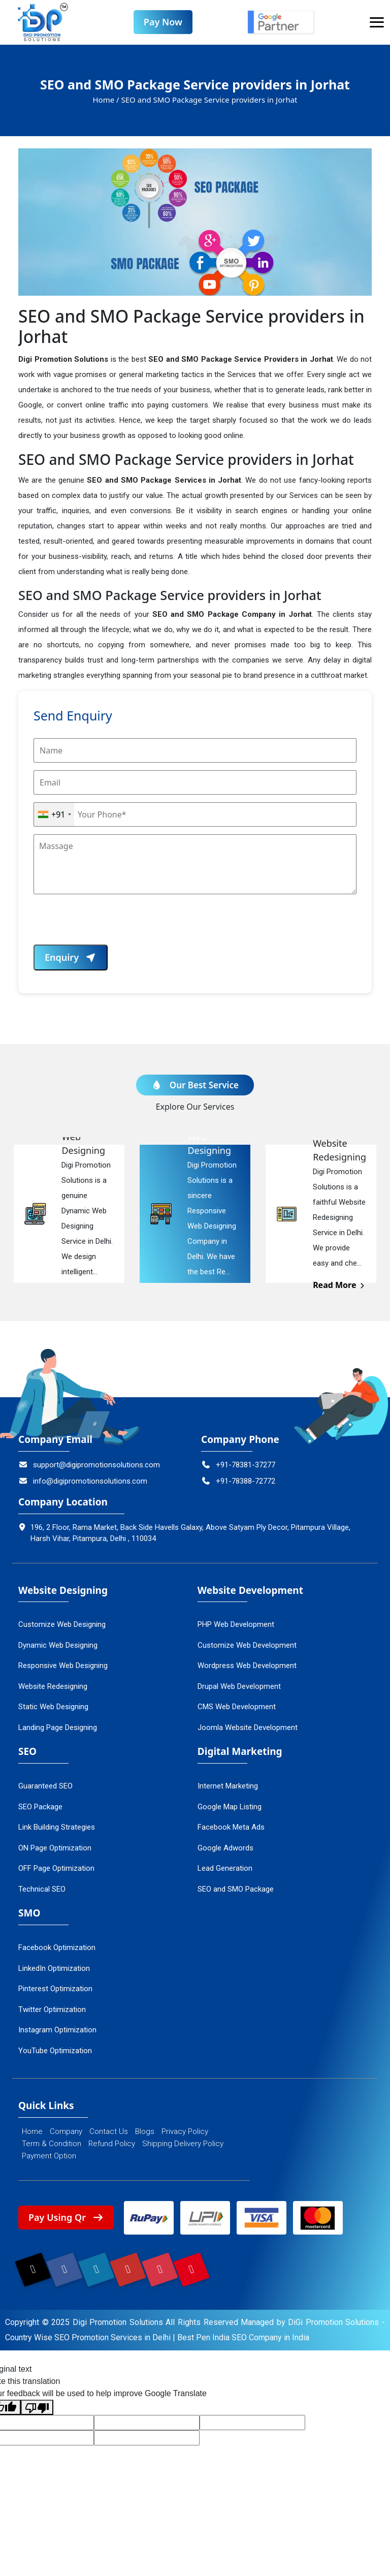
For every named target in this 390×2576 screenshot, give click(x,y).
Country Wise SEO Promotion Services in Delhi (88, 2339)
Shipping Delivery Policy (182, 2144)
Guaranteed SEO (45, 1786)
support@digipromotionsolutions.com (89, 1465)
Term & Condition (51, 2144)
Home (32, 2132)
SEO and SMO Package (236, 1889)
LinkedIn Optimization (54, 1968)
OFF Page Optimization (56, 1868)
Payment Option (49, 2156)
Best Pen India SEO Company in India (243, 2339)
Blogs (144, 2132)
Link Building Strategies (56, 1827)
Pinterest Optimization (55, 1989)
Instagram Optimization (57, 2030)
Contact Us (108, 2132)
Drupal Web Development (239, 1686)
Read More (339, 1285)
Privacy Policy (184, 2132)
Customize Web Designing (62, 1624)
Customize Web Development (247, 1645)
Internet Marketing (228, 1786)
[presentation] (111, 925)
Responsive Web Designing (63, 1666)
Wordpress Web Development (247, 1666)
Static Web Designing (53, 1707)
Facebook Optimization (56, 1948)
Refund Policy (111, 2144)
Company (66, 2132)
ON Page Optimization (54, 1848)
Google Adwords (225, 1848)
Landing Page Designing (57, 1728)
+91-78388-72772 (238, 1481)
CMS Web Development (237, 1707)
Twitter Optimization (52, 2009)
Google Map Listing (230, 1807)
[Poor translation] (37, 2409)
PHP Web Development (236, 1624)
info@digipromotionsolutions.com (82, 1481)
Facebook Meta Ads (231, 1827)
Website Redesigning (52, 1686)
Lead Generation (225, 1868)
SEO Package (40, 1807)
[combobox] (54, 815)
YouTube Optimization (55, 2050)
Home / (105, 100)
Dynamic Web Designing (58, 1645)
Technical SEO (42, 1889)
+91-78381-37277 (238, 1465)
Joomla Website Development (248, 1728)
